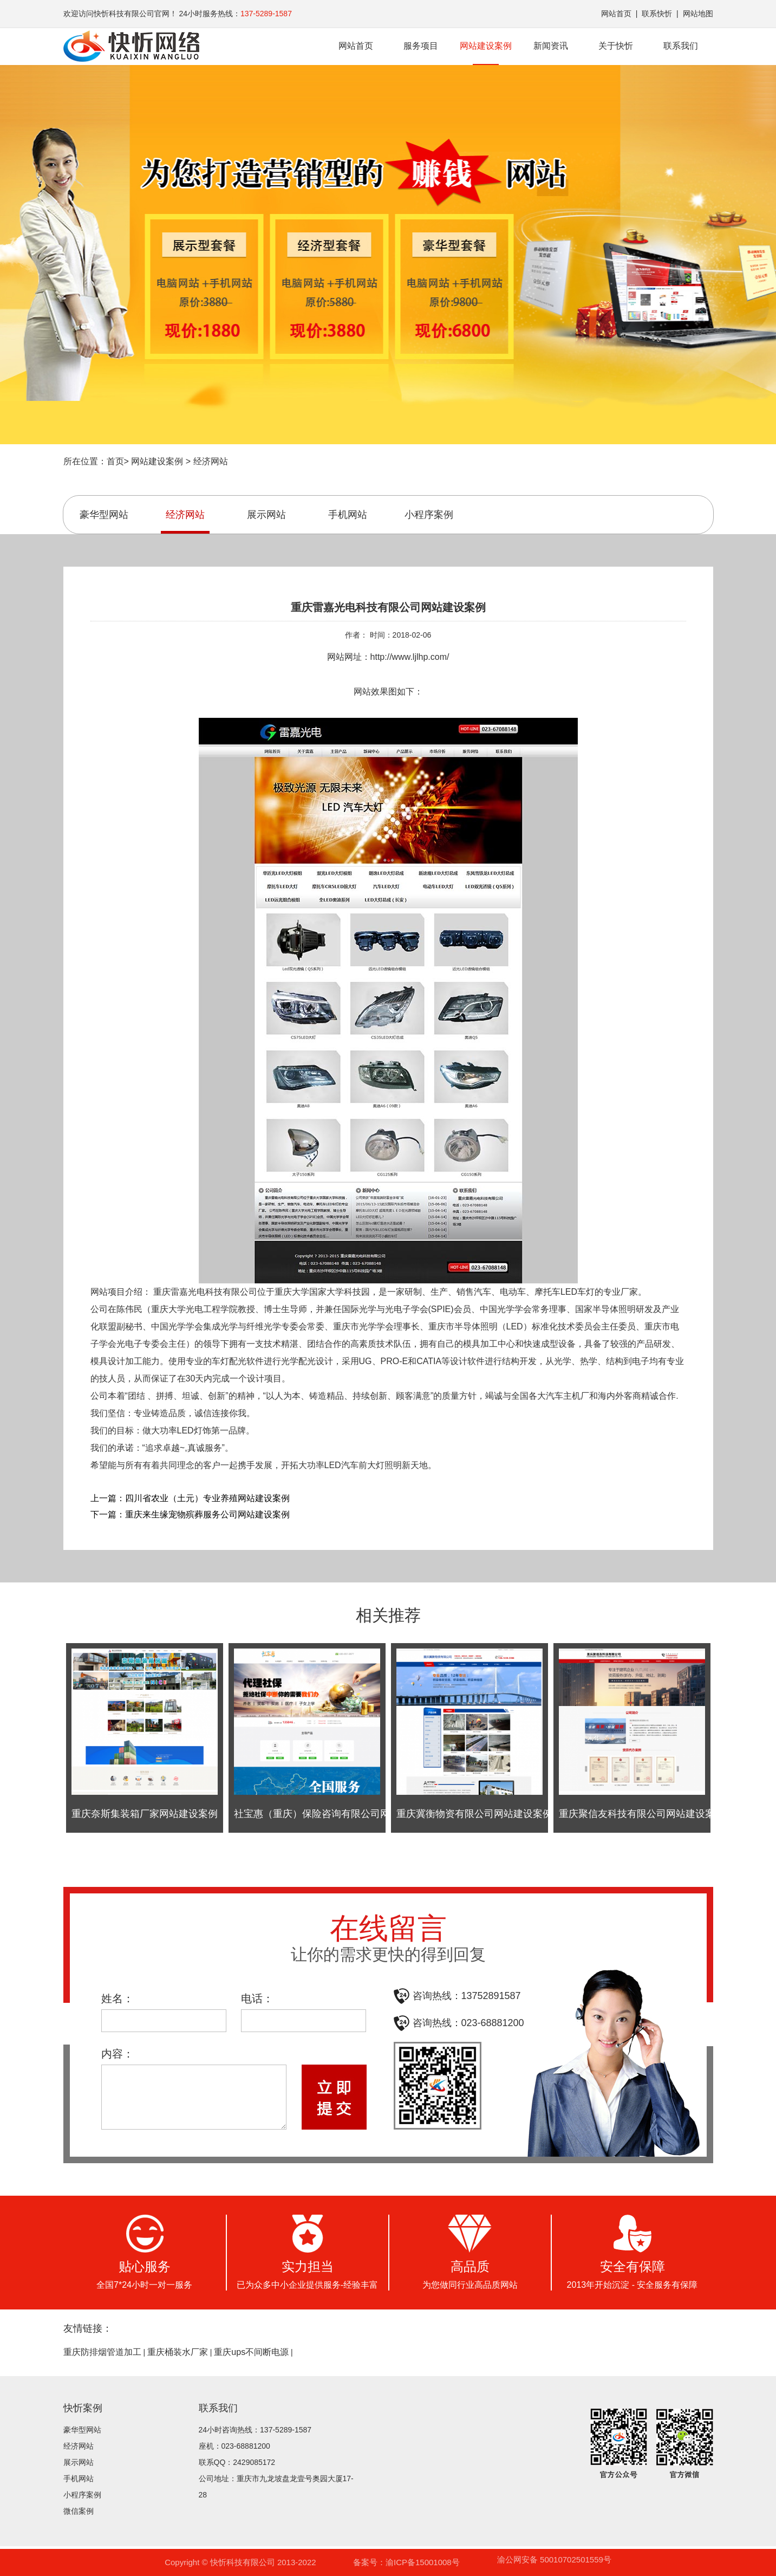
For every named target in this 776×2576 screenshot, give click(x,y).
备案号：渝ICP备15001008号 (406, 2562)
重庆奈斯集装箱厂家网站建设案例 (144, 1813)
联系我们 (680, 45)
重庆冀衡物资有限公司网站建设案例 (474, 1813)
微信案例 (78, 2511)
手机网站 (347, 514)
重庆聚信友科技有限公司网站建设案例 (642, 1813)
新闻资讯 (550, 45)
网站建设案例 (486, 53)
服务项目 (420, 45)
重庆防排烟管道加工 (102, 2352)
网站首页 (616, 13)
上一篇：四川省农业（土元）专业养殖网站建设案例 (190, 1498)
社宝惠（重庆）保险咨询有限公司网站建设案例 (336, 1813)
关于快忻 (615, 45)
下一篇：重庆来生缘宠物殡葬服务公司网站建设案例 (190, 1514)
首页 (115, 461)
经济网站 (210, 461)
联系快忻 (657, 13)
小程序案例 (429, 514)
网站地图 (698, 13)
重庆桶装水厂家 (177, 2352)
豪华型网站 (104, 514)
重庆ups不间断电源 (251, 2352)
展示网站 (266, 514)
